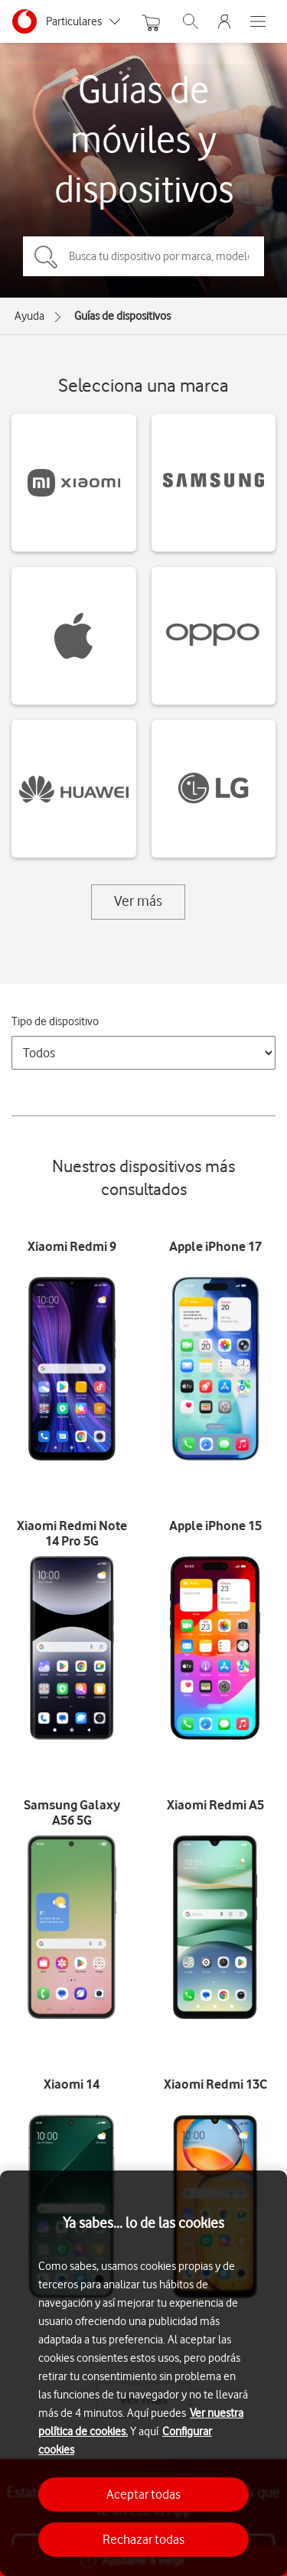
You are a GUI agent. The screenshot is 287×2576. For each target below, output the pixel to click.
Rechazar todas (143, 2539)
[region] (143, 2373)
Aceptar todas (143, 2494)
